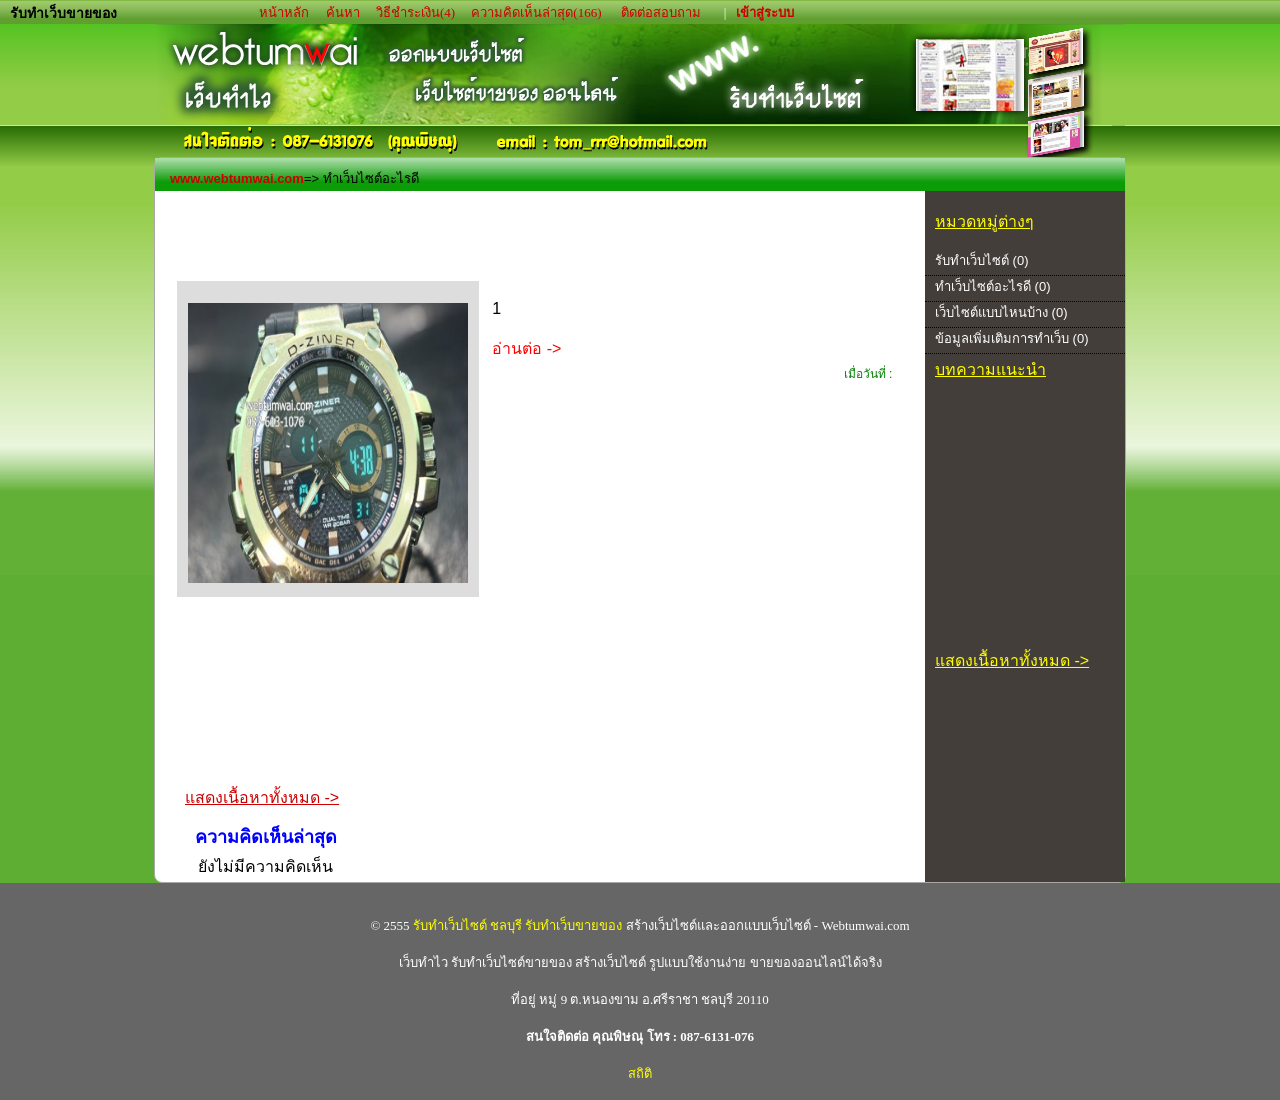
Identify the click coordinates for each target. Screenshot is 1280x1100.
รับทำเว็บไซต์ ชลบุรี (467, 925)
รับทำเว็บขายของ (573, 925)
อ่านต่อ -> (526, 348)
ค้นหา (343, 12)
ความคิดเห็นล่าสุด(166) (536, 12)
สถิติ (640, 1073)
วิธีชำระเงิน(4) (415, 12)
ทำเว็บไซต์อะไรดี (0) (993, 286)
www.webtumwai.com (237, 178)
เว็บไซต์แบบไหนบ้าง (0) (1001, 312)
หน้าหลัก (285, 12)
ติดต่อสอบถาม (662, 12)
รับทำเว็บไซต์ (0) (982, 260)
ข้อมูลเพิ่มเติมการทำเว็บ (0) (1012, 338)
